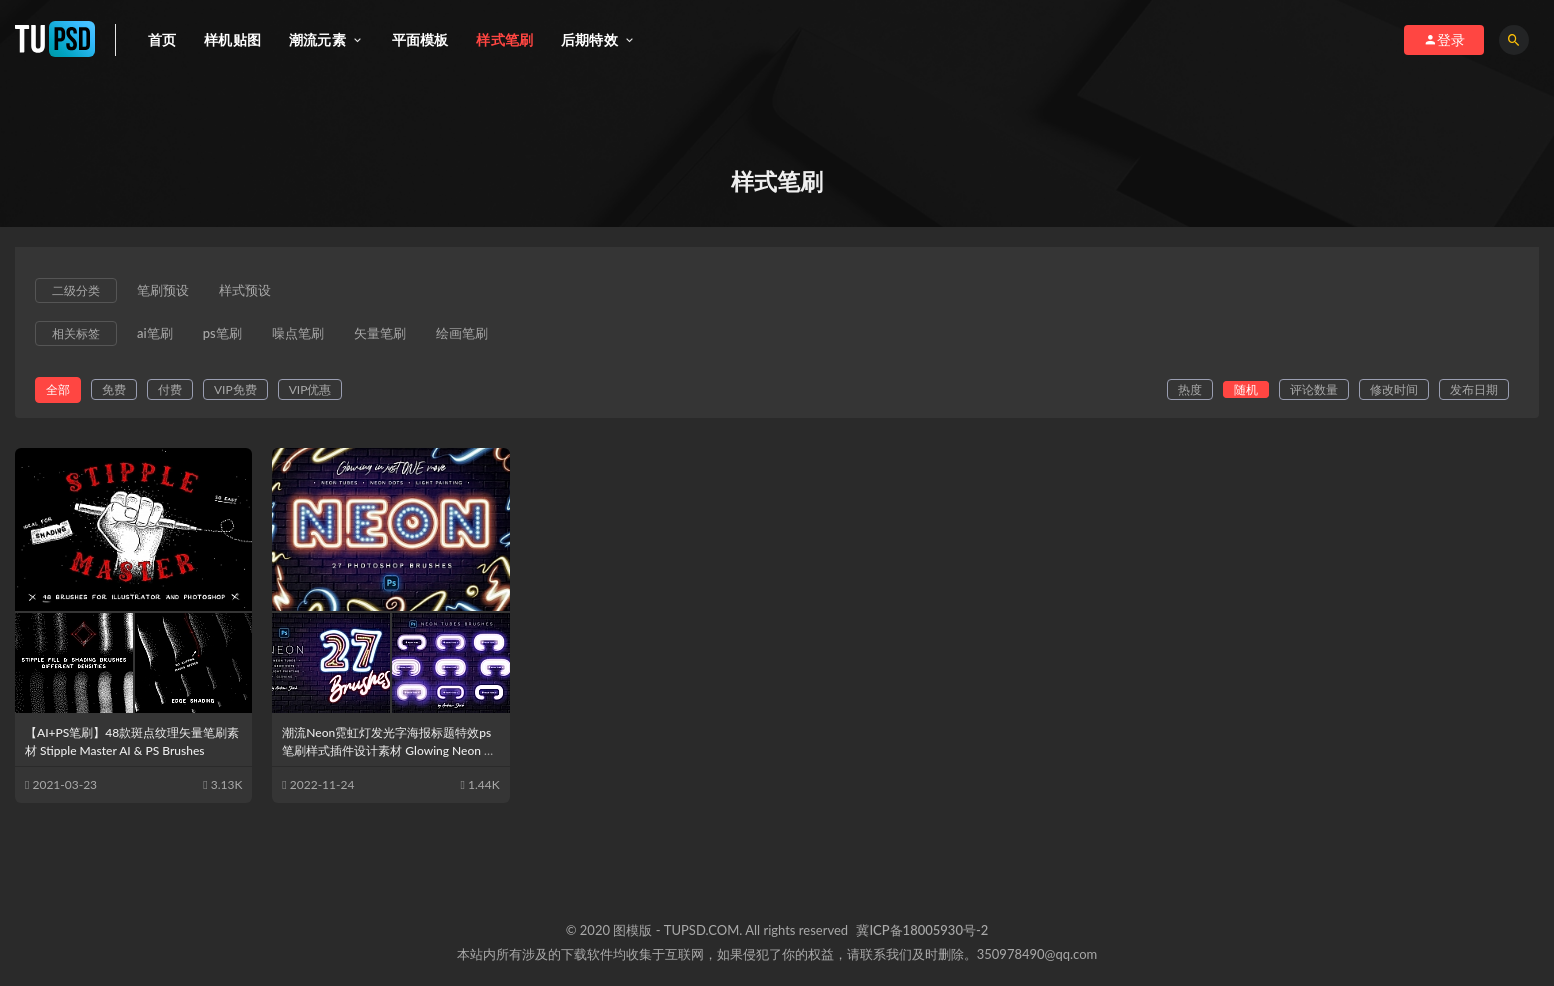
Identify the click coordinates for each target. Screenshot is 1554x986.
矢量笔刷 (380, 334)
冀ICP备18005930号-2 (922, 930)
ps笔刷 (222, 334)
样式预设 (245, 291)
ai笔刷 (155, 334)
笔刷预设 (163, 291)
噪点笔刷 (298, 334)
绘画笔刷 (462, 334)
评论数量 (1314, 389)
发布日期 (1474, 389)
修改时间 (1394, 389)
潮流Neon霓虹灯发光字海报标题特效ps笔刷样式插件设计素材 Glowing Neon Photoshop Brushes (390, 750)
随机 (1246, 389)
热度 (1190, 389)
